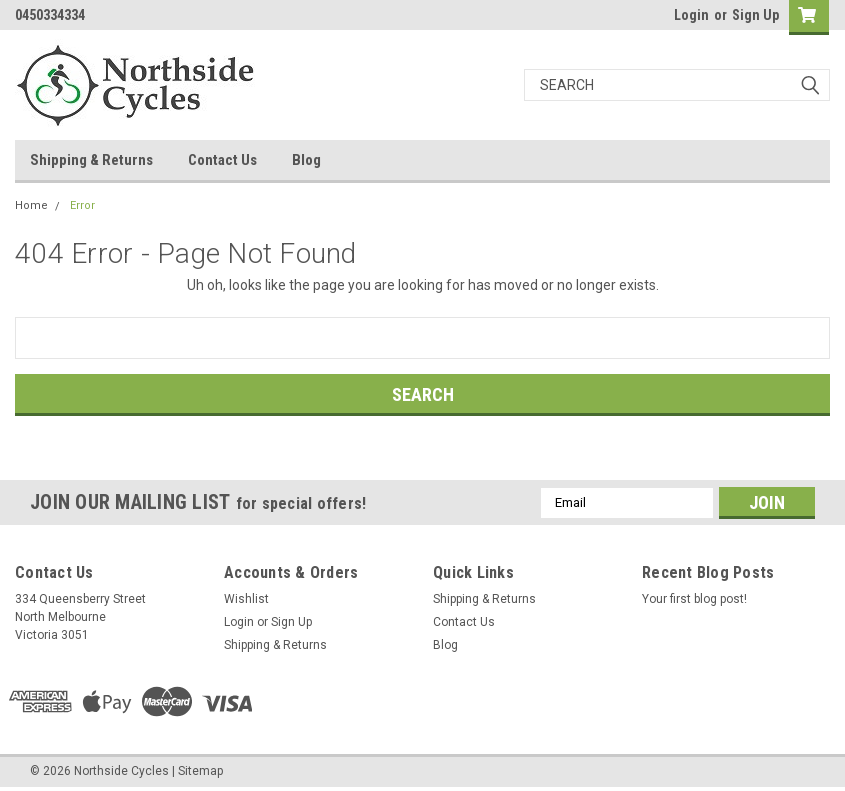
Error (82, 205)
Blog (306, 160)
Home (31, 205)
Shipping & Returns (91, 160)
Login (691, 15)
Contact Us (222, 160)
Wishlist (246, 599)
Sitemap (200, 771)
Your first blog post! (694, 599)
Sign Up (755, 15)
